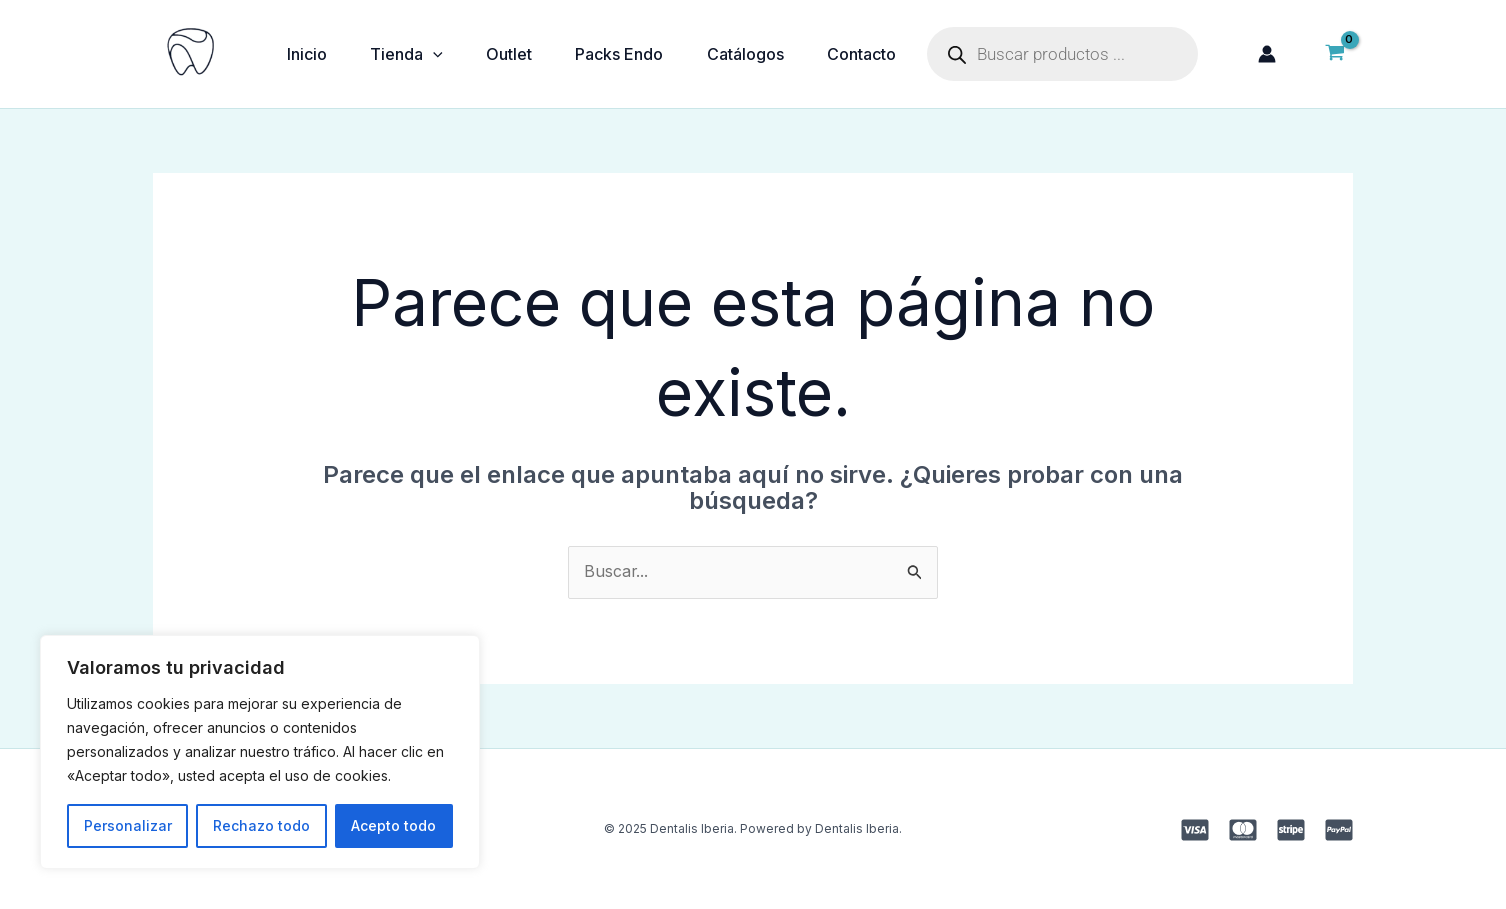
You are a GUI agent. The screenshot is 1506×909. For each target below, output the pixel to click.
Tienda (413, 54)
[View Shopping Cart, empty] (1334, 54)
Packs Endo (636, 54)
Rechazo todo (261, 825)
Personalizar (128, 825)
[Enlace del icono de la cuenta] (1267, 54)
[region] (260, 752)
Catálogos (766, 54)
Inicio (309, 54)
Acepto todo (393, 825)
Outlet (521, 54)
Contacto (887, 54)
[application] (440, 54)
